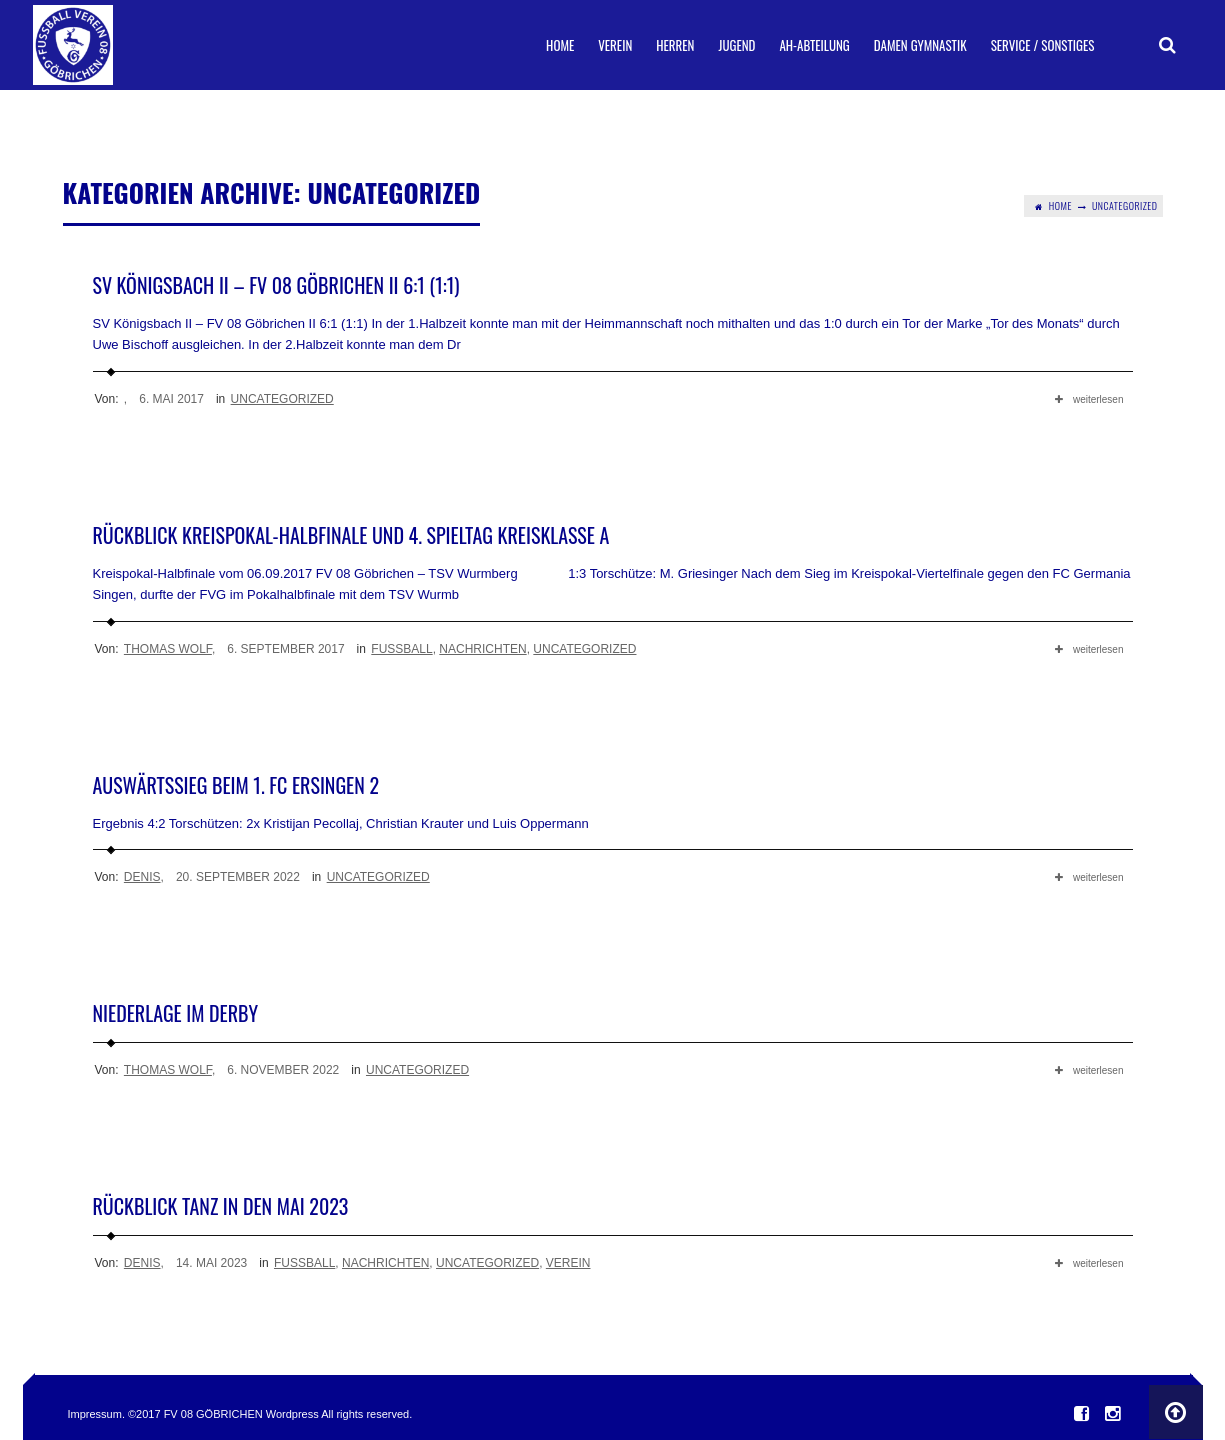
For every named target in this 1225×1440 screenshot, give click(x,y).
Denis (142, 877)
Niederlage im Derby (176, 1013)
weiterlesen (1089, 399)
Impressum (95, 1414)
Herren (675, 45)
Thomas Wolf (168, 649)
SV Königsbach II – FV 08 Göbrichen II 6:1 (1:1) (276, 285)
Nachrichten (482, 649)
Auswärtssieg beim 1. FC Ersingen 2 (236, 785)
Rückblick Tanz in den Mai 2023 (221, 1206)
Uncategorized (282, 399)
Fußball (401, 649)
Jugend (736, 45)
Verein (615, 45)
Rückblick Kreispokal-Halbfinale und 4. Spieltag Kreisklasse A (351, 535)
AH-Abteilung (814, 45)
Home (560, 45)
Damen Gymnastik (920, 45)
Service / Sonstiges (1043, 45)
